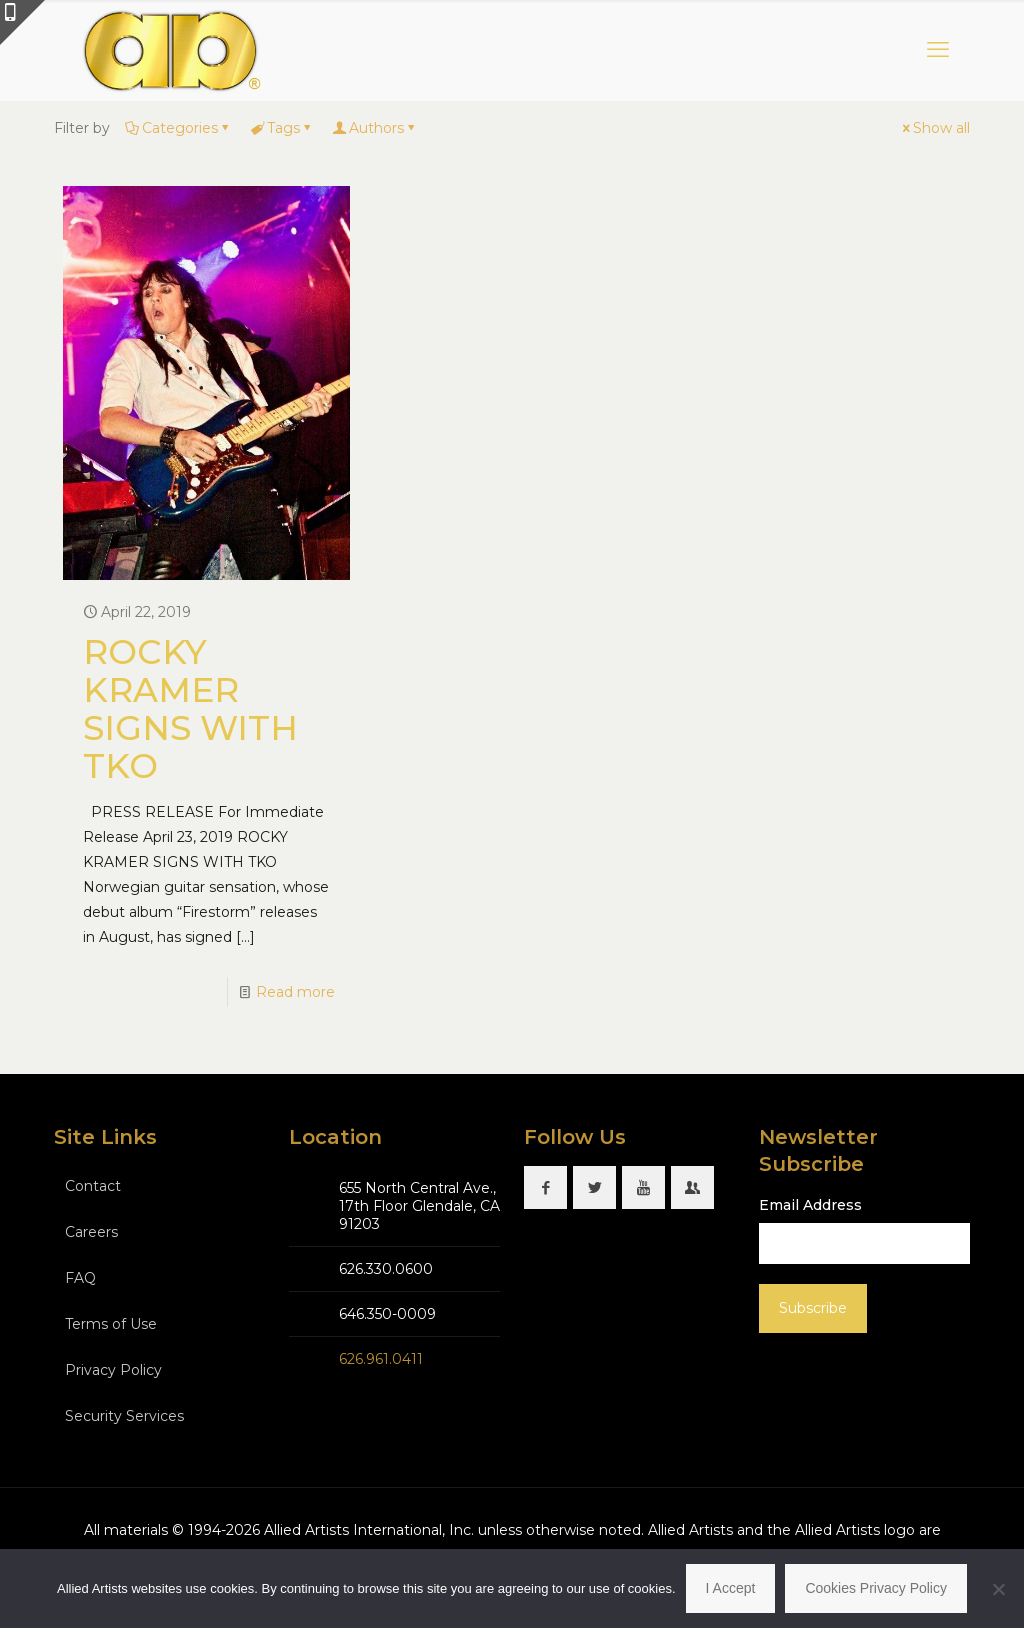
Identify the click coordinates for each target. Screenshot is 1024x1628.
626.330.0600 (386, 1269)
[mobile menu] (938, 50)
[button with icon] (545, 1187)
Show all (934, 128)
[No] (999, 1589)
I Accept (731, 1588)
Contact (93, 1186)
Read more (295, 992)
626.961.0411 (381, 1359)
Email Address (810, 1205)
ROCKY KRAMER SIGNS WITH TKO (190, 709)
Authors (375, 128)
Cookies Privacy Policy (876, 1588)
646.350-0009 (387, 1314)
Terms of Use (111, 1324)
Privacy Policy (113, 1370)
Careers (91, 1232)
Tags (282, 128)
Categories (178, 128)
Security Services (124, 1416)
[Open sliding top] (22, 22)
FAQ (80, 1278)
